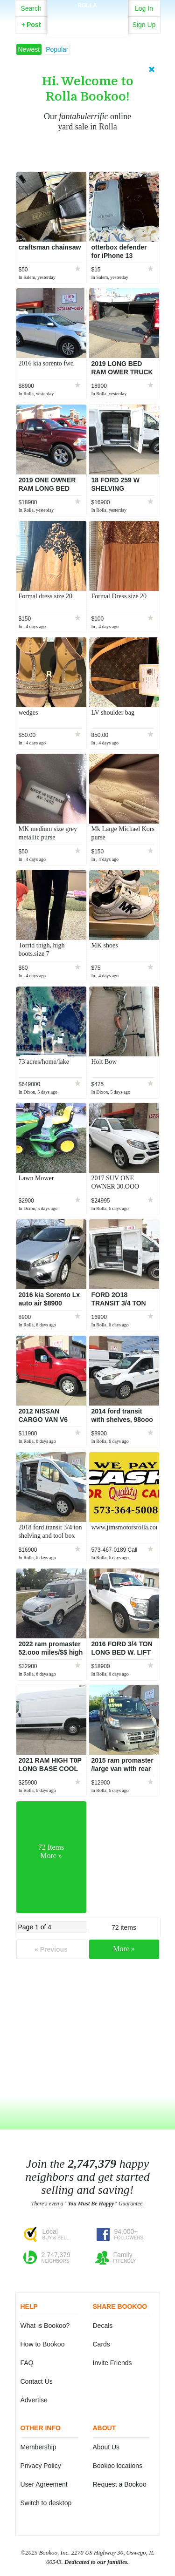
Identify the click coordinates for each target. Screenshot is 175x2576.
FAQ (27, 2362)
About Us (106, 2447)
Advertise (34, 2400)
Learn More (89, 152)
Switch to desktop (46, 2503)
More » (124, 1949)
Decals (103, 2325)
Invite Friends (112, 2362)
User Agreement (44, 2484)
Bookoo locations (118, 2465)
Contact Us (37, 2381)
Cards (101, 2344)
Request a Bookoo (120, 2484)
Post (31, 24)
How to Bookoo (43, 2344)
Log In (144, 8)
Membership (38, 2447)
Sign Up (144, 24)
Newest (29, 49)
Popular (57, 49)
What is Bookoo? (45, 2325)
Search (31, 8)
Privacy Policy (41, 2465)
